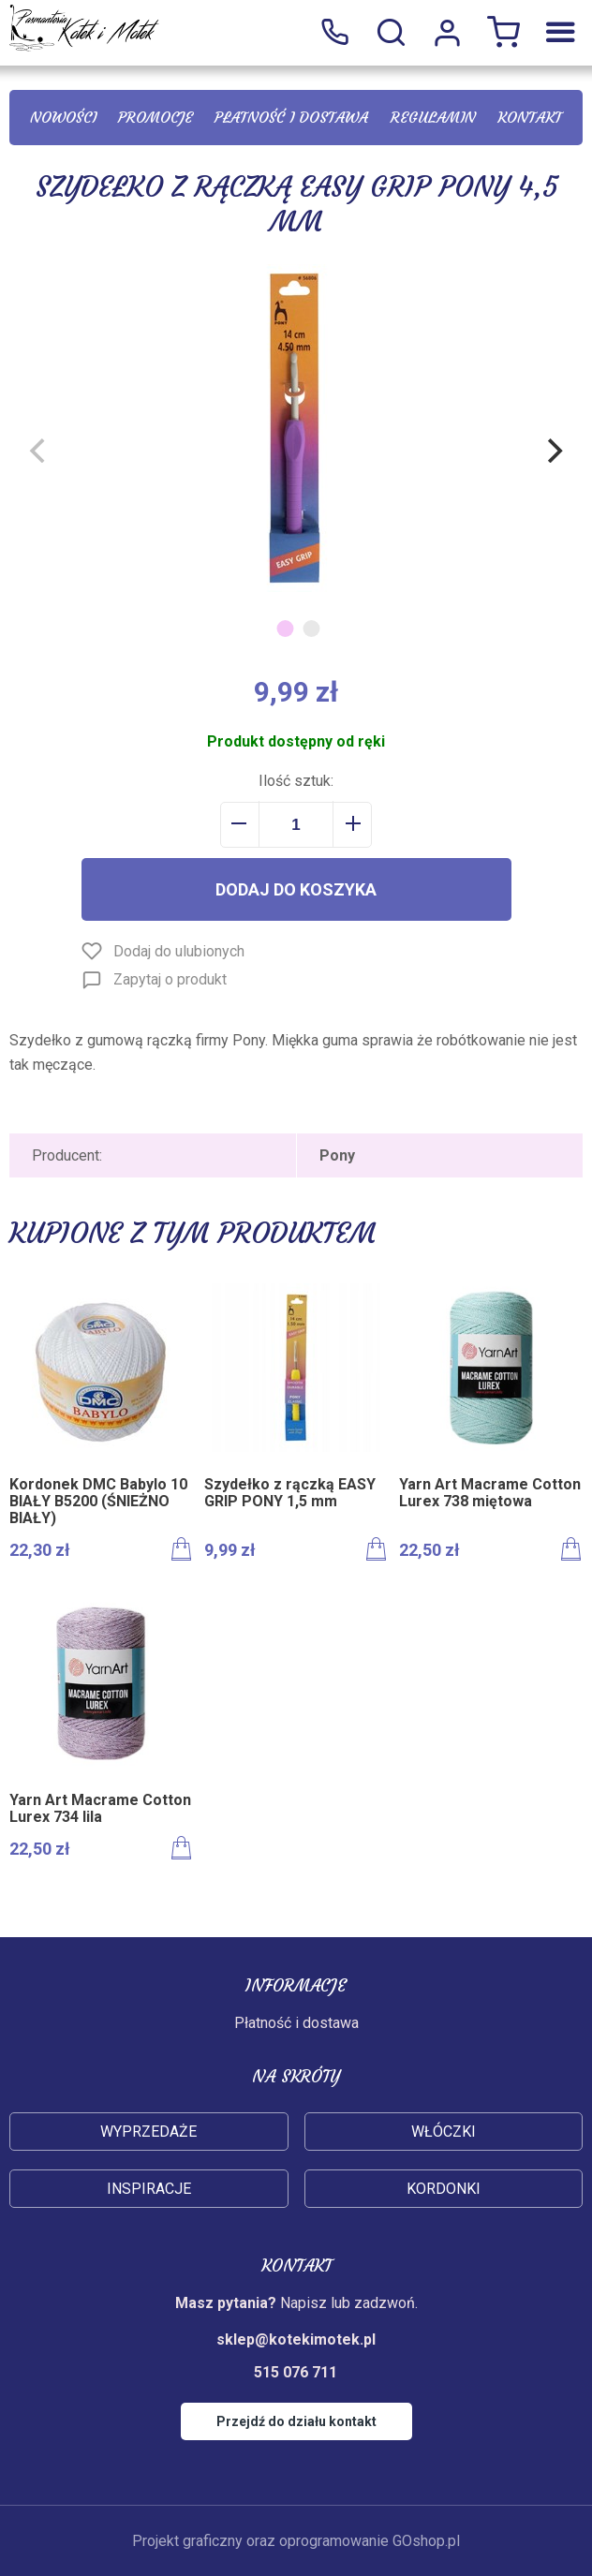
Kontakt (529, 117)
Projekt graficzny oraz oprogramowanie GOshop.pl (296, 2541)
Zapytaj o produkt (170, 979)
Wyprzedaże (148, 2131)
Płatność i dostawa (291, 117)
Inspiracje (149, 2189)
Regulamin (433, 117)
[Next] (552, 450)
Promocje (155, 117)
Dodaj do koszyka (296, 889)
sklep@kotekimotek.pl (296, 2339)
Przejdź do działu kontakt (296, 2421)
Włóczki (443, 2131)
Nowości (63, 117)
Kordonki (444, 2189)
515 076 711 (334, 32)
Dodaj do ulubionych (178, 951)
